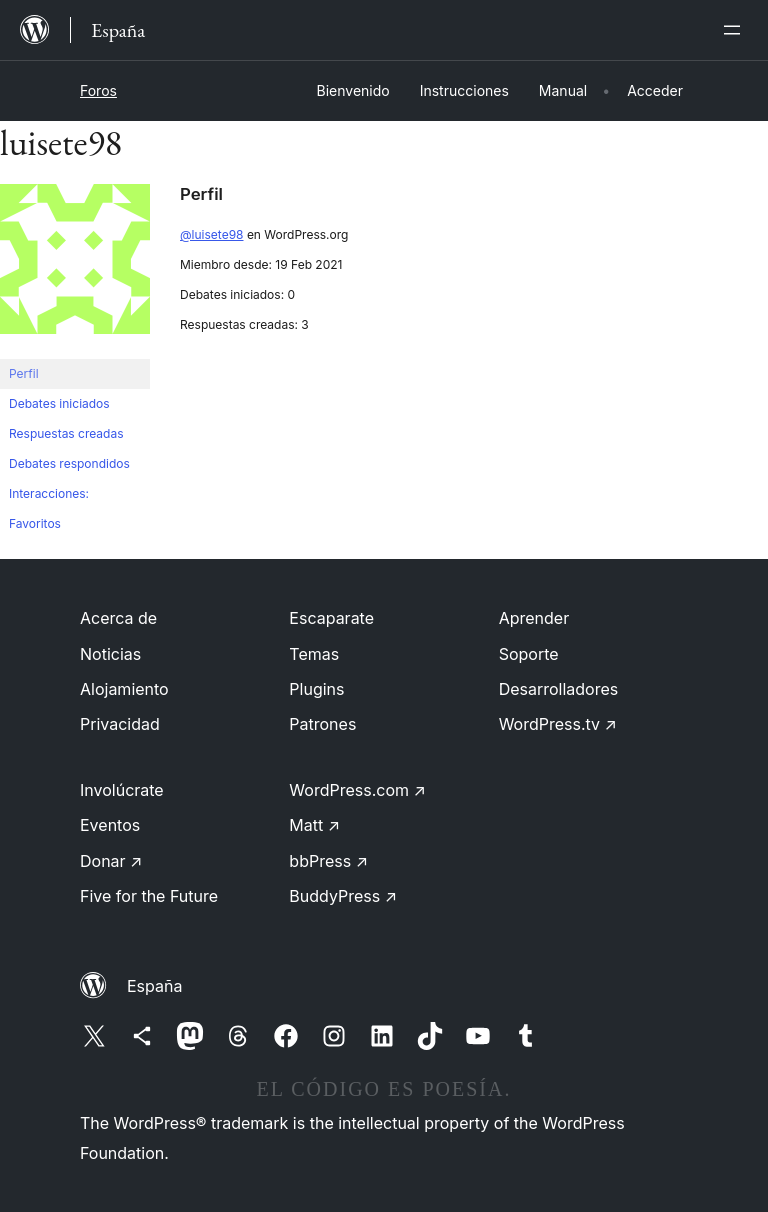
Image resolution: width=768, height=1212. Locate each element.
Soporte (529, 654)
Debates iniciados (59, 403)
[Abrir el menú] (736, 30)
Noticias (110, 654)
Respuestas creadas (66, 433)
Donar (111, 861)
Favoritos (35, 523)
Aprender (534, 618)
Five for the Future (149, 896)
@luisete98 (212, 234)
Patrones (322, 724)
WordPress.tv (558, 724)
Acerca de (118, 618)
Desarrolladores (559, 689)
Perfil (24, 373)
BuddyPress (343, 896)
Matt (314, 825)
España (154, 986)
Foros (98, 90)
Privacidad (120, 724)
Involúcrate (122, 790)
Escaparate (331, 618)
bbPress (328, 861)
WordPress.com (357, 790)
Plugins (316, 689)
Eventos (110, 825)
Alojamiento (124, 689)
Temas (314, 654)
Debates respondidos (69, 463)
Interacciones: (49, 493)
